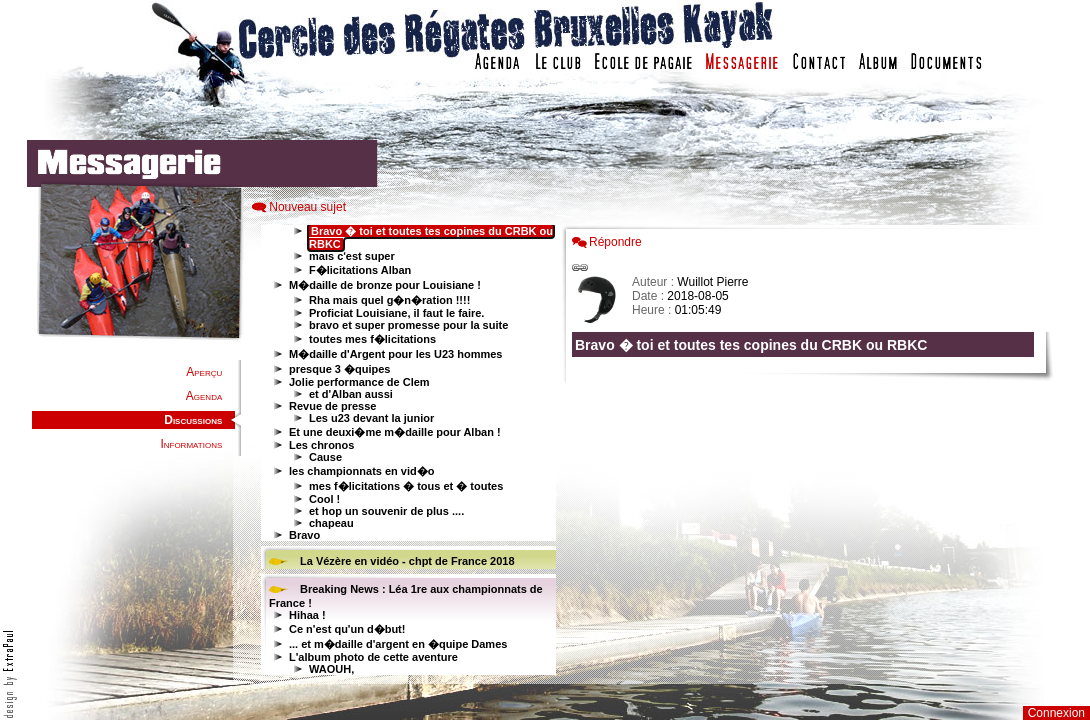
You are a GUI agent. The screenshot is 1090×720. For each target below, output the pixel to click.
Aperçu (204, 372)
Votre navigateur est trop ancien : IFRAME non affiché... (406, 450)
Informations (191, 444)
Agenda (204, 396)
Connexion (1056, 713)
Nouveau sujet (307, 207)
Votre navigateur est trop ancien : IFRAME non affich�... (808, 450)
